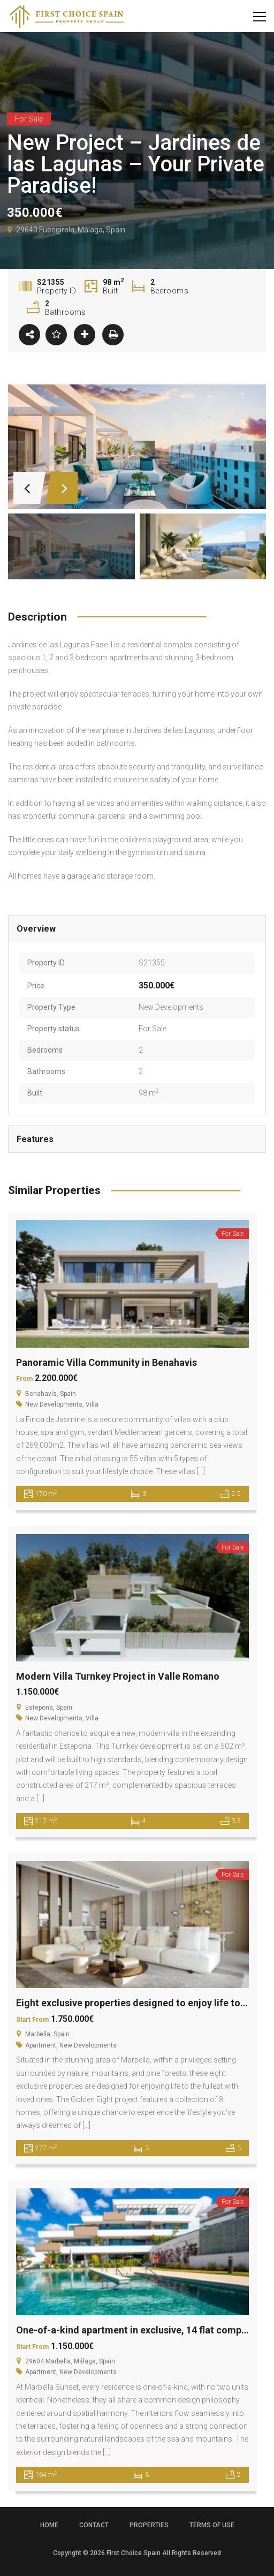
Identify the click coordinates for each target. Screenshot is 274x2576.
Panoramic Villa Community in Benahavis (106, 1362)
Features (35, 1139)
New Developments (171, 1007)
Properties (149, 2525)
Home (49, 2525)
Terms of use (211, 2525)
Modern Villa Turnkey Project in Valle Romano (117, 1676)
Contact (94, 2525)
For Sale (152, 1028)
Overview (36, 929)
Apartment (40, 2045)
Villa (92, 1404)
